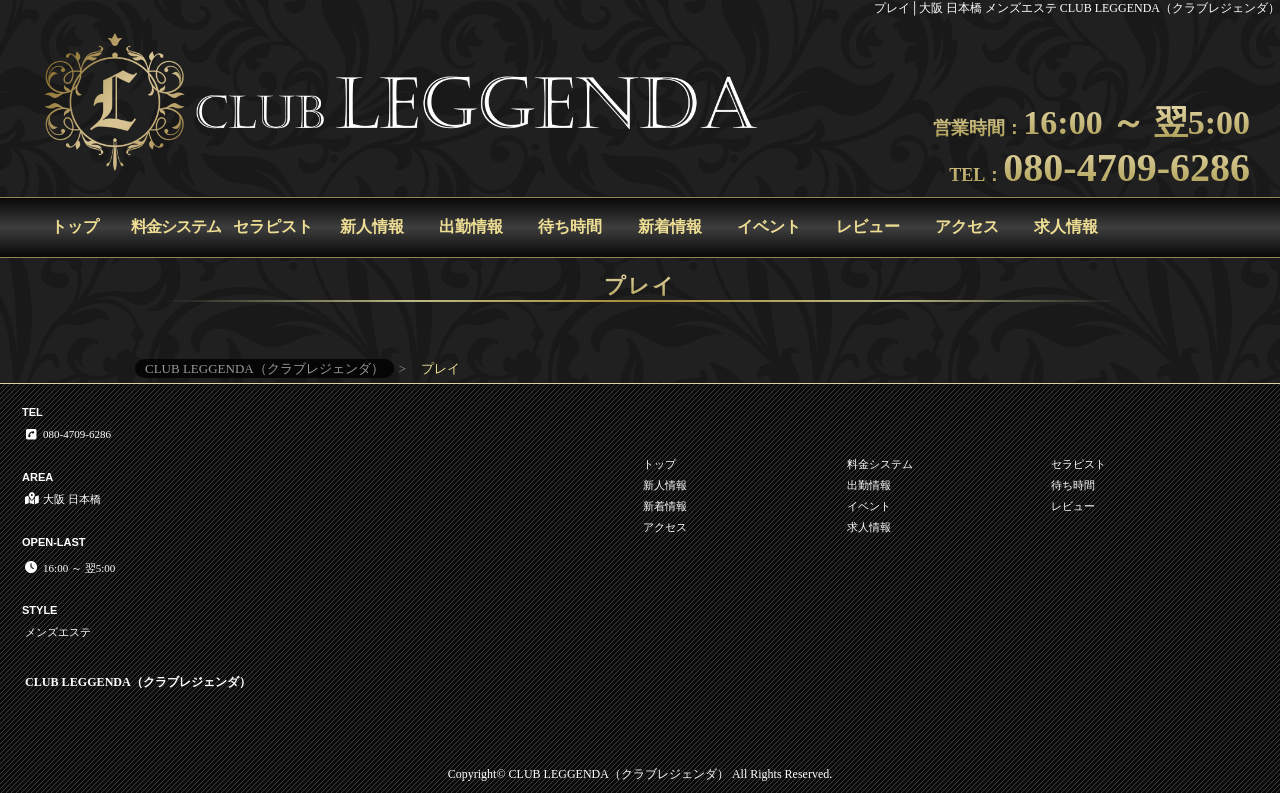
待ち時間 (570, 226)
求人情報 (1066, 226)
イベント (769, 226)
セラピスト (273, 226)
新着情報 (670, 226)
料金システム (176, 226)
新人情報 (372, 226)
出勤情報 (471, 226)
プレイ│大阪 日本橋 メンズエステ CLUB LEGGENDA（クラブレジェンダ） (1077, 8)
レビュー (868, 226)
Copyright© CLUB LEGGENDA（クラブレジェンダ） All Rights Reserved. (640, 774)
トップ (75, 226)
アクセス (967, 226)
